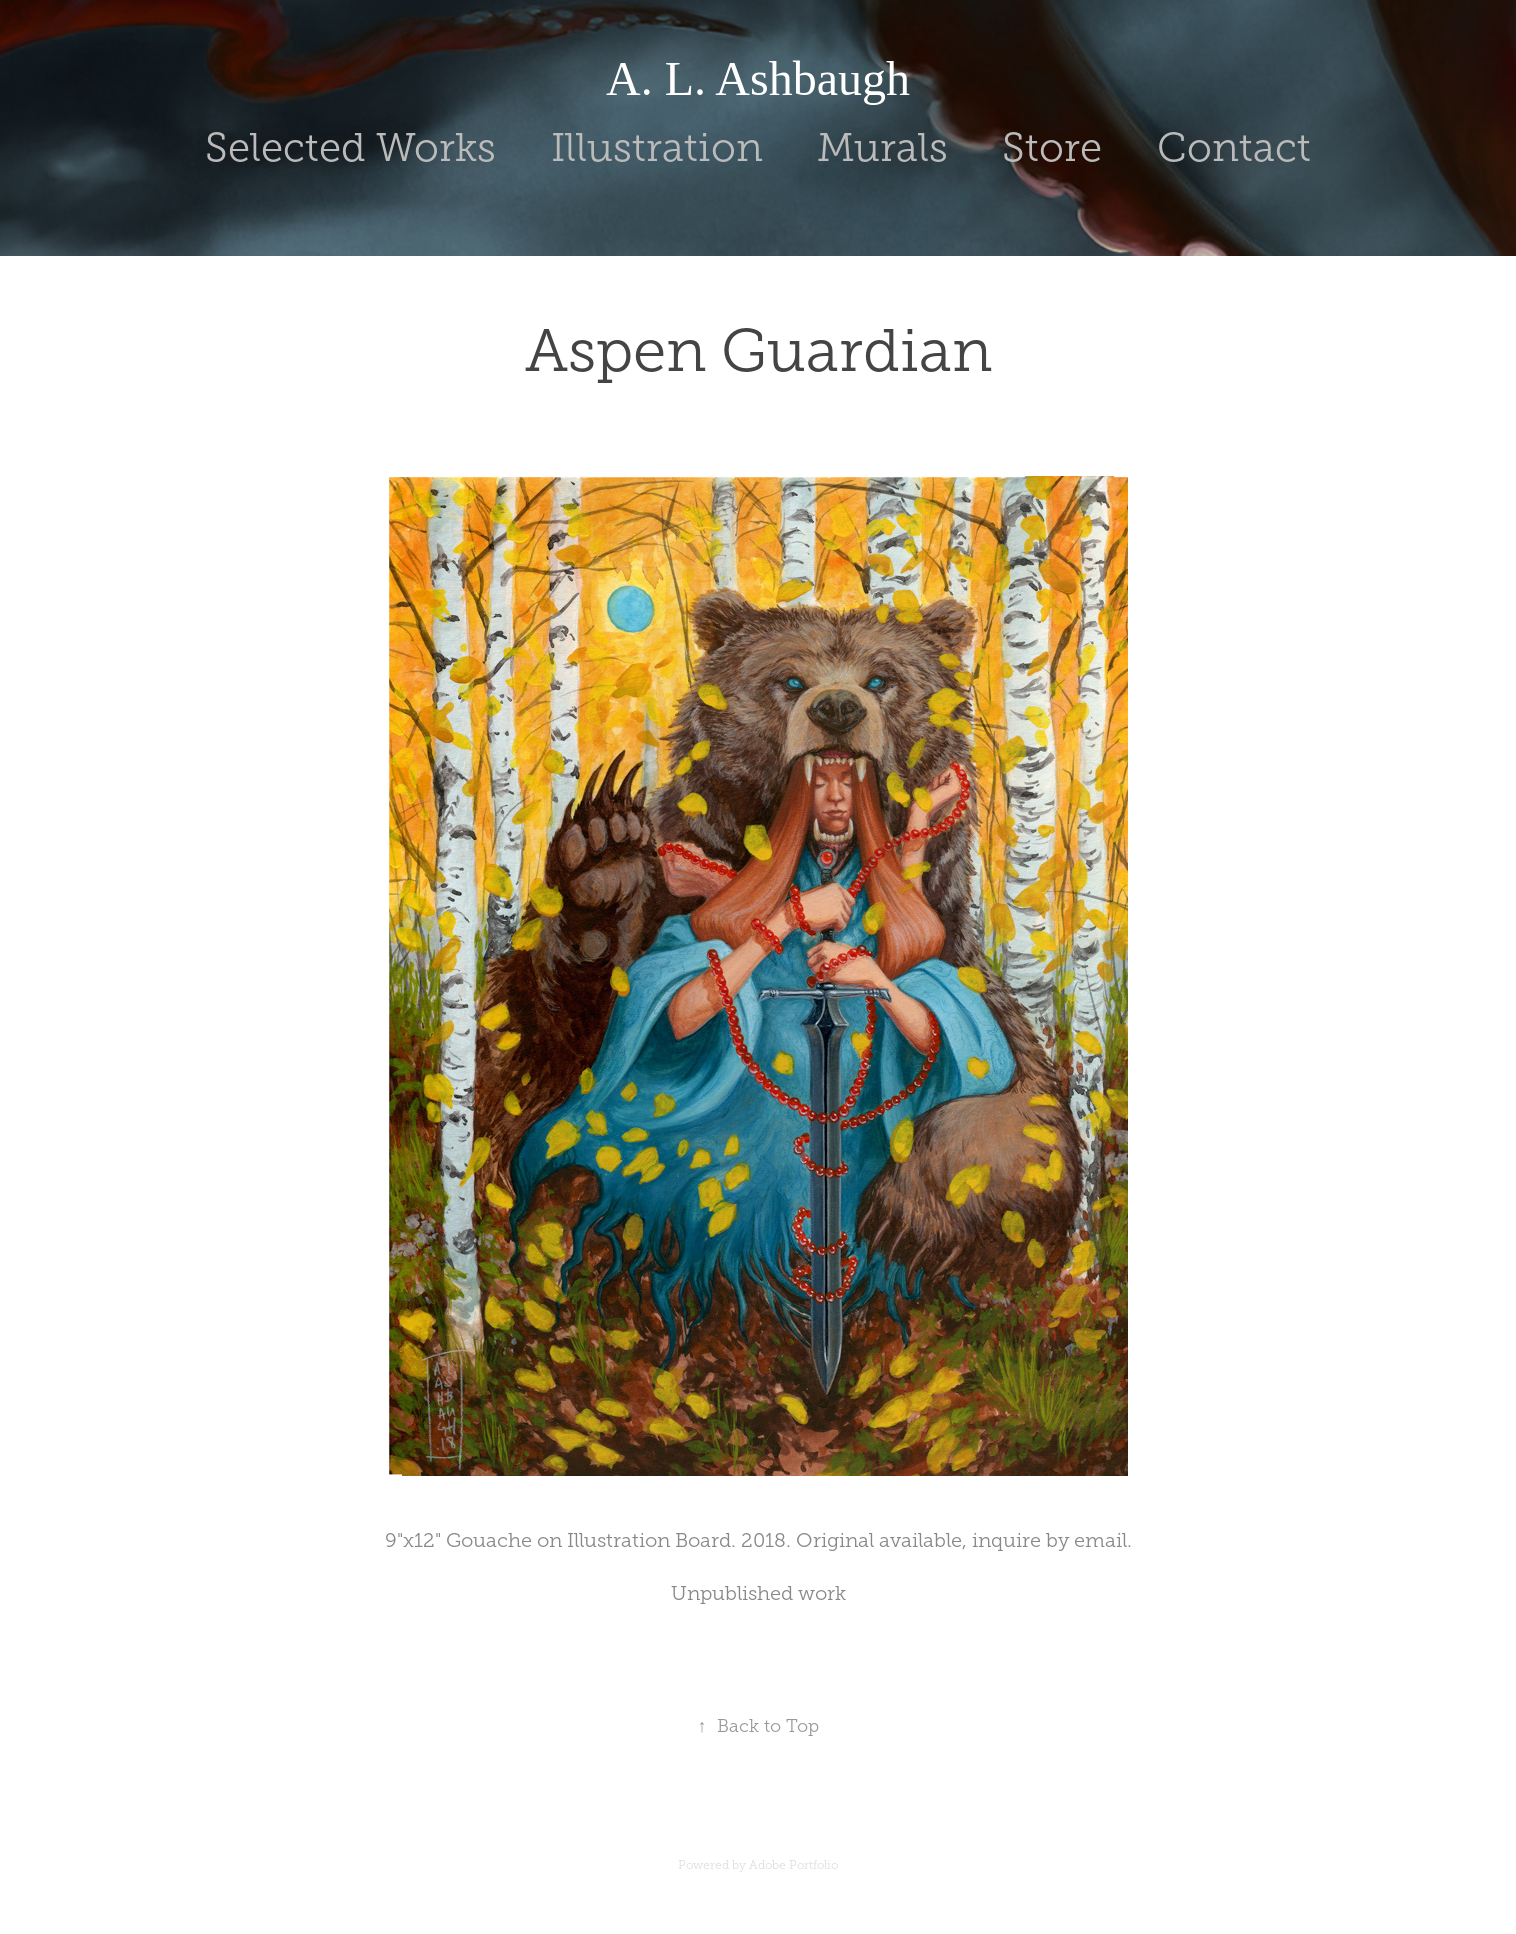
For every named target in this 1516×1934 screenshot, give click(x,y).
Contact (1234, 147)
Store (1052, 147)
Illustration (657, 147)
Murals (882, 147)
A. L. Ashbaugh (758, 78)
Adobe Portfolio (793, 1865)
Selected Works (350, 147)
